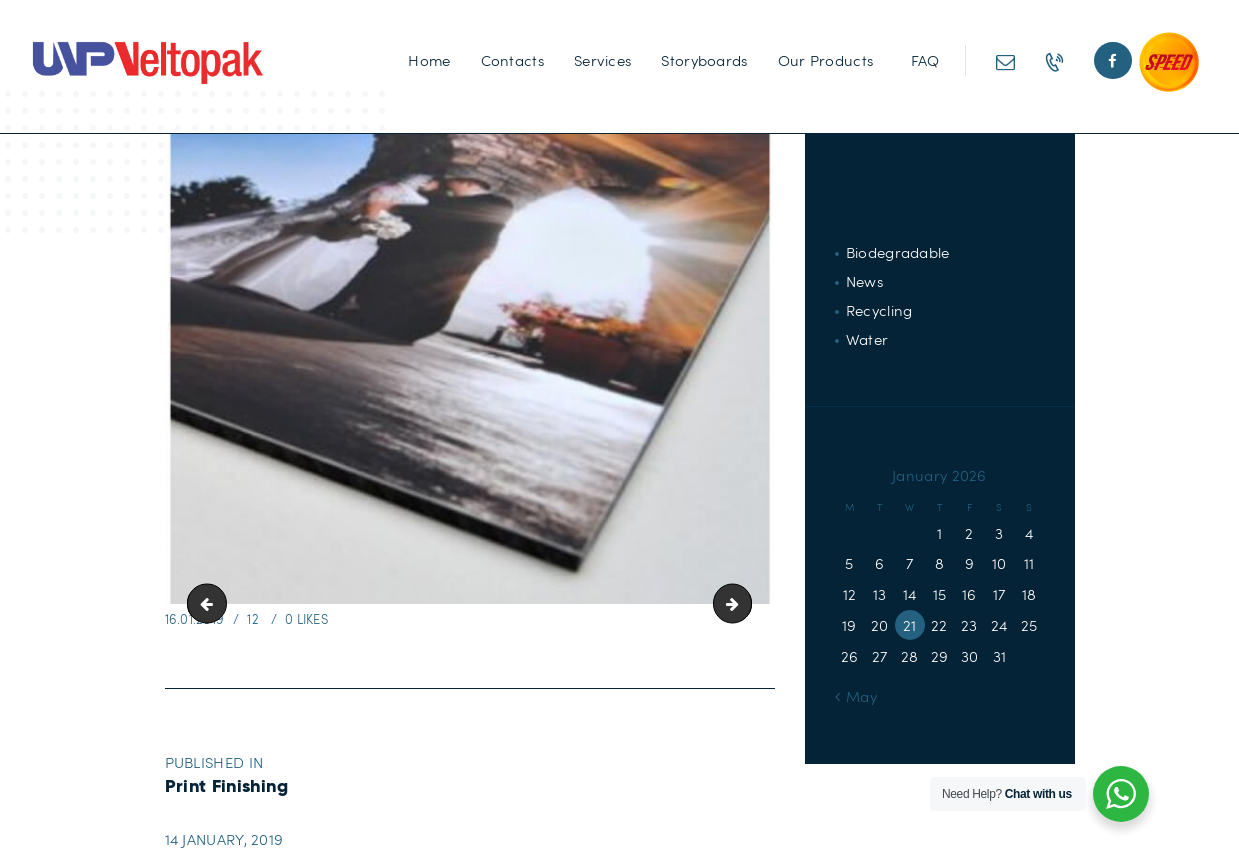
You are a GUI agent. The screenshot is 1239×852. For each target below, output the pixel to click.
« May (856, 696)
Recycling (879, 310)
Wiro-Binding (744, 604)
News (864, 281)
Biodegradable (898, 252)
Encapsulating (211, 604)
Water (867, 339)
